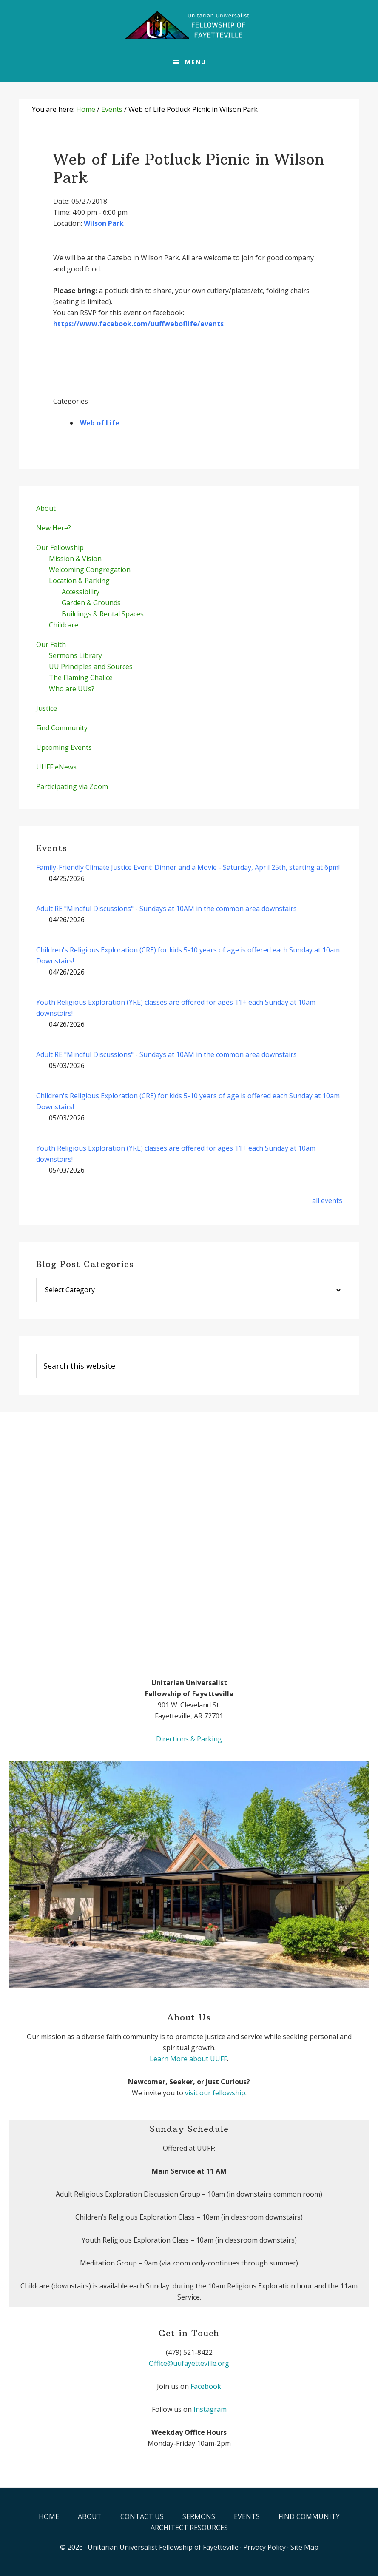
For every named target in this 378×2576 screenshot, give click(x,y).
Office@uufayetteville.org (189, 2363)
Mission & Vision (75, 558)
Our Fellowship (60, 547)
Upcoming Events (64, 747)
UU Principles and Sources (91, 666)
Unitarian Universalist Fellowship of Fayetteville (163, 2547)
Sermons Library (75, 655)
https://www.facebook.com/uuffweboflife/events (138, 323)
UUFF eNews (56, 767)
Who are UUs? (71, 688)
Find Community (62, 727)
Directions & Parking (189, 1739)
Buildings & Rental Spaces (103, 613)
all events (327, 1200)
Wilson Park (104, 223)
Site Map (304, 2547)
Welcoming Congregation (90, 569)
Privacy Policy (264, 2547)
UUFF (189, 26)
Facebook (205, 2386)
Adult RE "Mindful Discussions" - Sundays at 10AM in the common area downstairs (166, 908)
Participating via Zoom (72, 786)
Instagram (210, 2409)
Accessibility (80, 591)
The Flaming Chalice (81, 677)
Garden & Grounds (91, 602)
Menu (195, 62)
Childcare (63, 625)
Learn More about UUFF (188, 2058)
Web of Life (99, 422)
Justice (46, 708)
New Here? (53, 528)
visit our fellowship (215, 2092)
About (46, 508)
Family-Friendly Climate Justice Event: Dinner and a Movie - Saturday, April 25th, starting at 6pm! (188, 867)
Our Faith (51, 644)
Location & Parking (79, 580)
